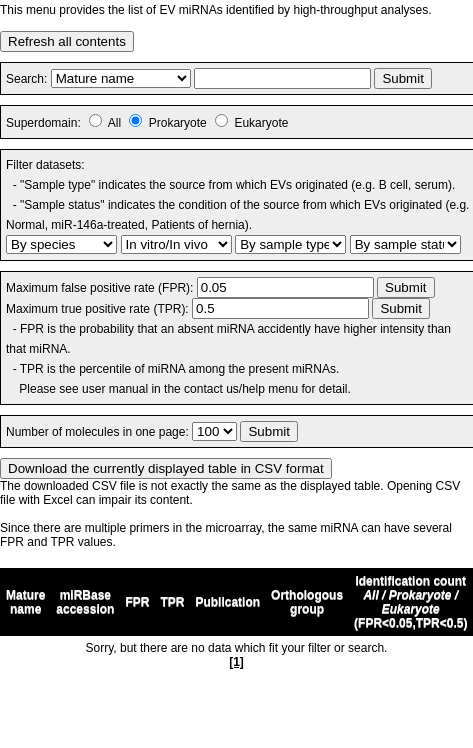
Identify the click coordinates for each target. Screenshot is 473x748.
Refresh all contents (67, 41)
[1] (236, 662)
